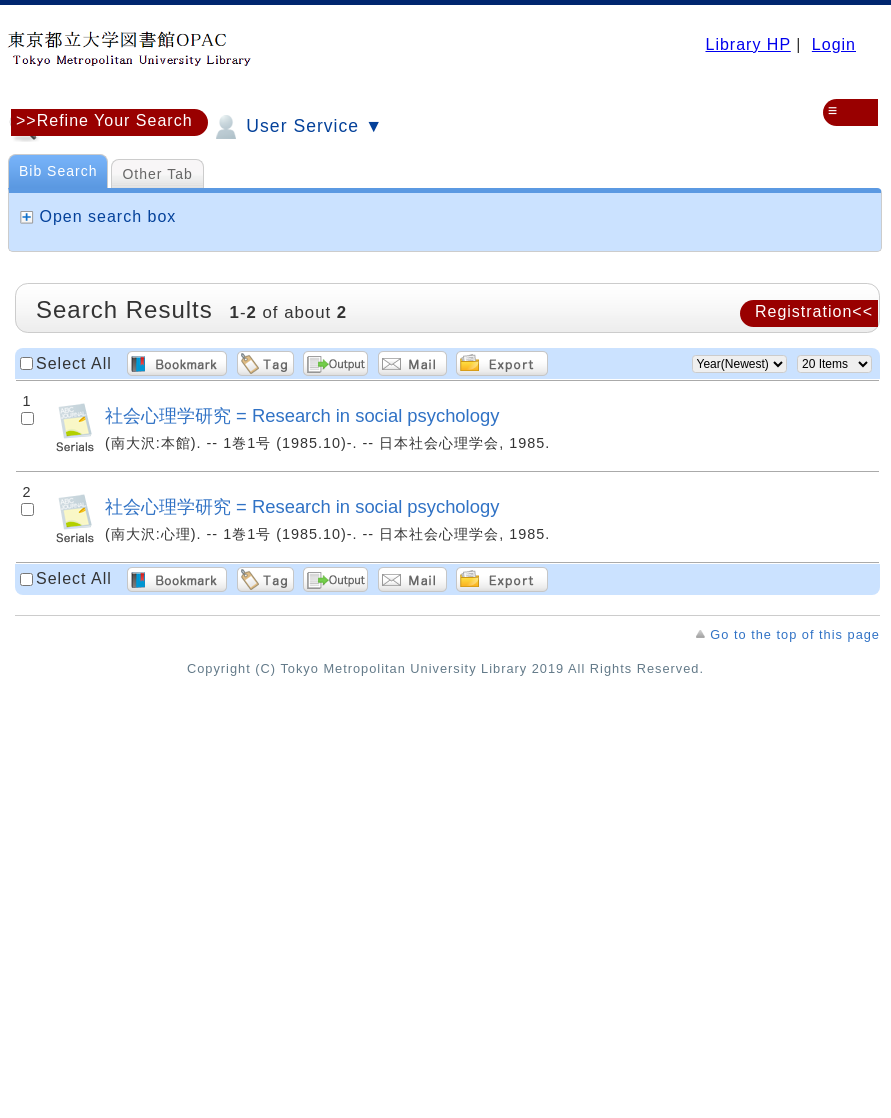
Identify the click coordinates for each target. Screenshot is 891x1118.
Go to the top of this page (795, 634)
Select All (74, 363)
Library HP (747, 44)
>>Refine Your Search (104, 120)
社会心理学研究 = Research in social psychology (302, 415)
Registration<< (814, 311)
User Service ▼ (296, 127)
